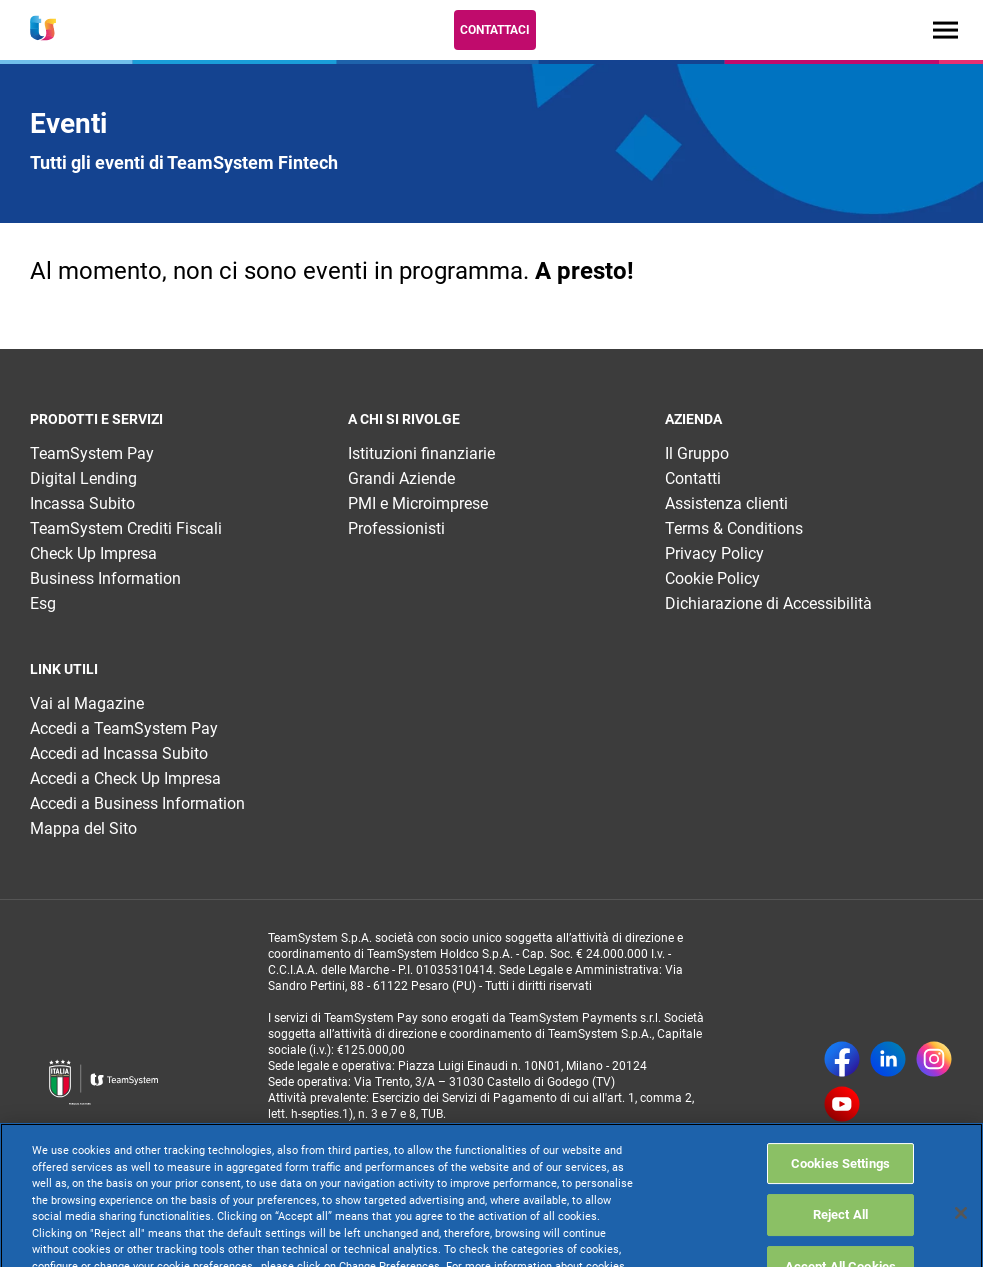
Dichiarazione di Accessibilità (768, 603)
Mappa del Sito (83, 828)
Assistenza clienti (726, 503)
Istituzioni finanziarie (421, 453)
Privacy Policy (714, 553)
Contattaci (495, 30)
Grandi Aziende (401, 478)
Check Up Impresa (93, 553)
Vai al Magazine (87, 703)
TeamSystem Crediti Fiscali (126, 528)
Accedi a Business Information (137, 803)
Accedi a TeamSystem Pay (124, 728)
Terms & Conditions (734, 528)
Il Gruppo (697, 453)
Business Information (105, 578)
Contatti (693, 478)
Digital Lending (83, 478)
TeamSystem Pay (92, 453)
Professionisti (396, 528)
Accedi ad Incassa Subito (119, 753)
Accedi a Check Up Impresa (125, 778)
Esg (43, 603)
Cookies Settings (840, 1201)
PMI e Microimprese (418, 503)
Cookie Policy (712, 578)
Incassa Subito (82, 503)
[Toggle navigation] (945, 29)
